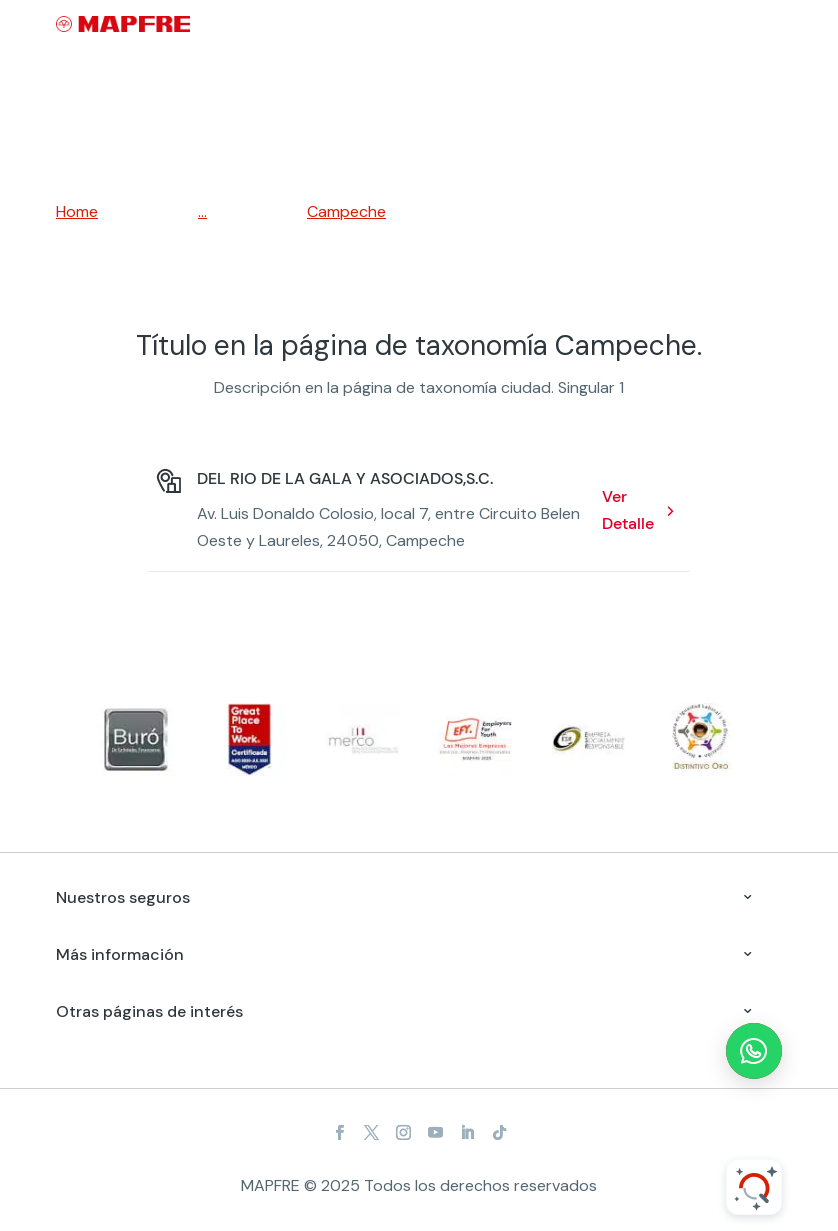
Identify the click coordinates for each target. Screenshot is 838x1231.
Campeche (346, 211)
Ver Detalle (628, 510)
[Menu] (769, 25)
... (202, 211)
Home (77, 211)
